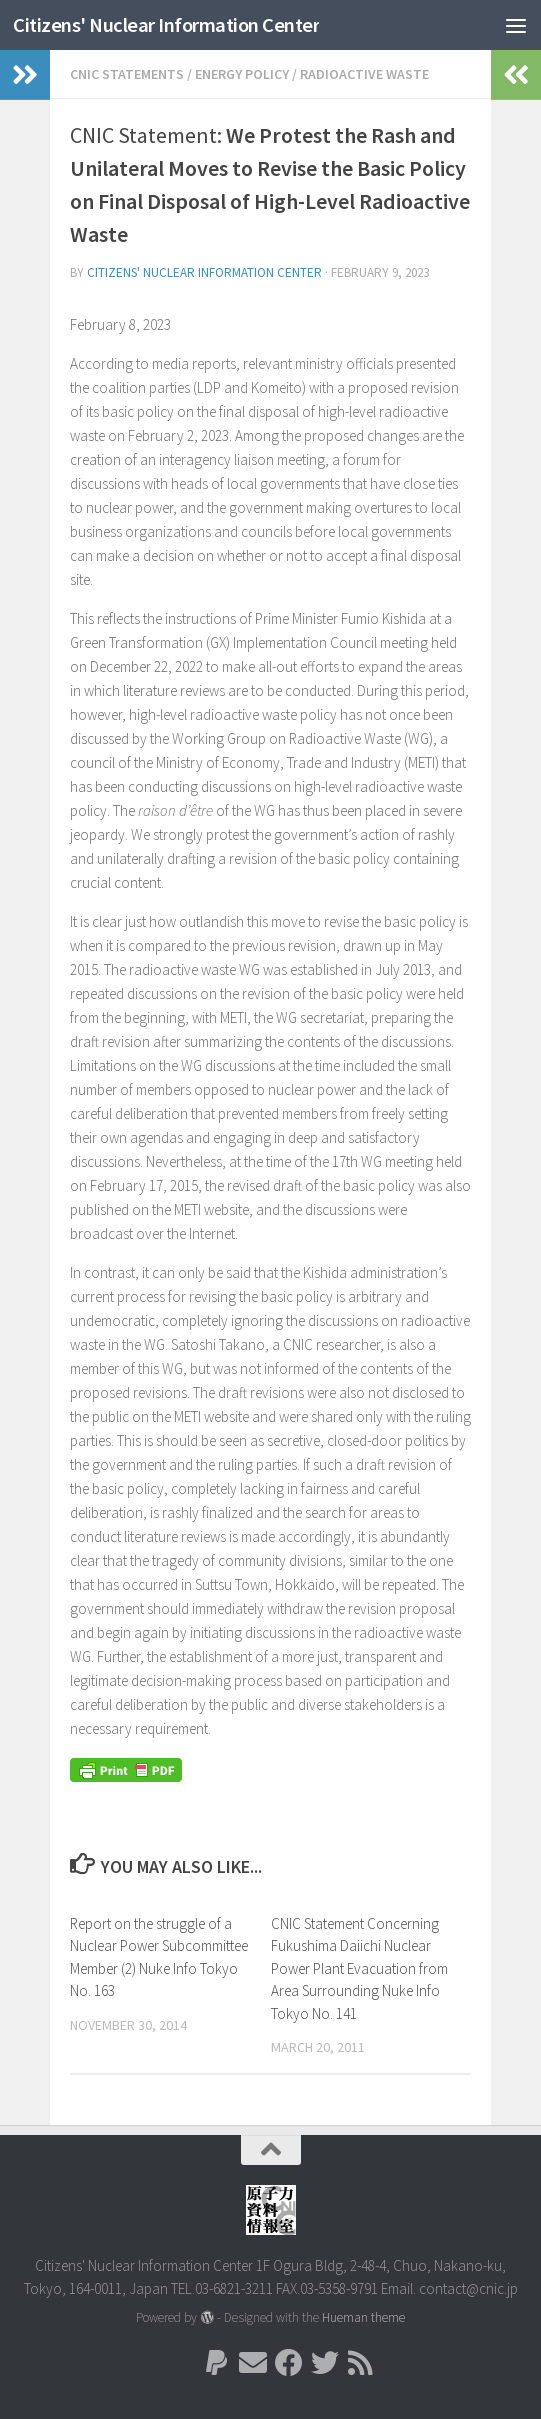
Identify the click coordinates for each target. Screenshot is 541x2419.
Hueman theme (363, 2317)
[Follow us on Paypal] (217, 2363)
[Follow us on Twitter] (325, 2363)
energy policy (242, 74)
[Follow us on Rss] (361, 2363)
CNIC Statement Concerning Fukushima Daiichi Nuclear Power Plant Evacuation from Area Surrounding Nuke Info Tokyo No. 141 (359, 1968)
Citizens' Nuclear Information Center (175, 24)
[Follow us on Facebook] (289, 2363)
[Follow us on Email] (253, 2363)
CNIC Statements (127, 74)
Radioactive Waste (364, 74)
